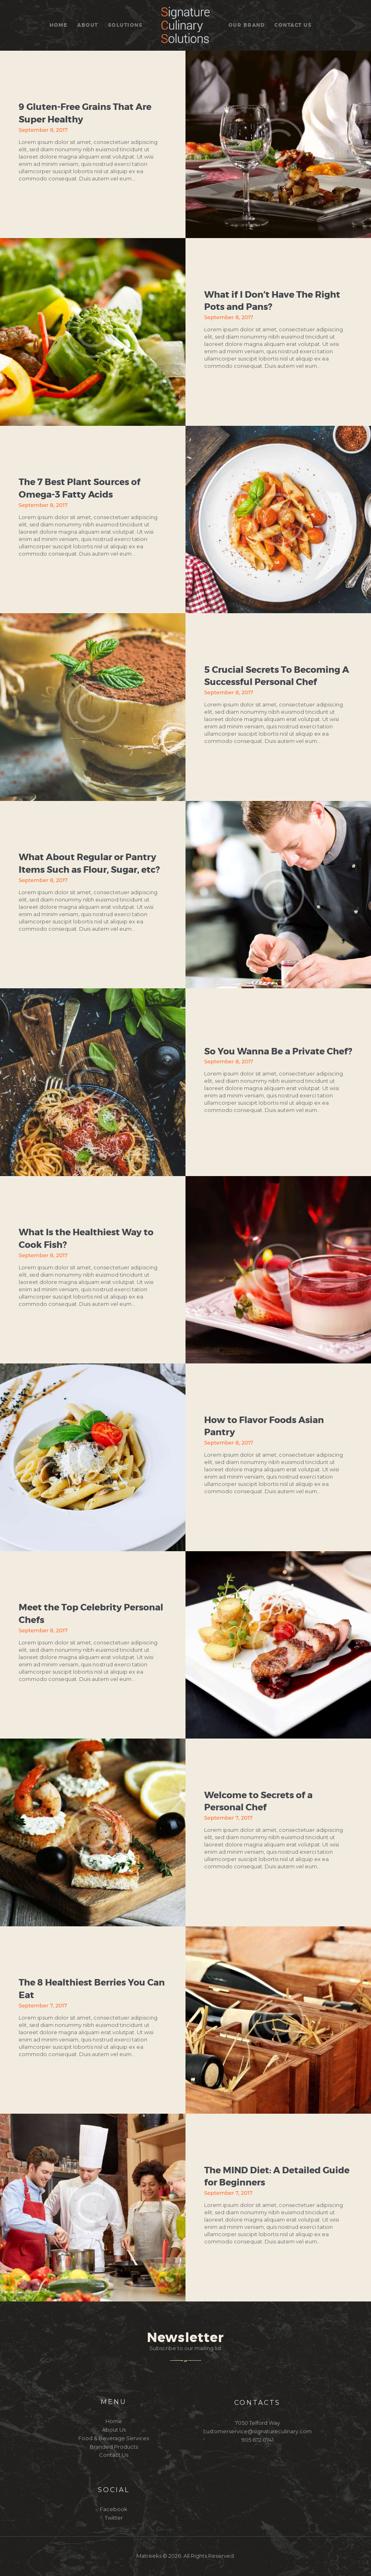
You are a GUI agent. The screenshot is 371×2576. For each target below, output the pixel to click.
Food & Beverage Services (113, 2438)
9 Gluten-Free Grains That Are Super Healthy (85, 113)
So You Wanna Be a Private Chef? (278, 1051)
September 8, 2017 (43, 130)
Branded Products (114, 2446)
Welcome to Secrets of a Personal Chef (258, 1801)
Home (114, 2421)
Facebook (113, 2509)
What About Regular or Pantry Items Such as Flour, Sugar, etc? (89, 863)
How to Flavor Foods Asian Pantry (264, 1426)
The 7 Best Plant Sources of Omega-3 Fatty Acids (79, 488)
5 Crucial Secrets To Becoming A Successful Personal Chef (276, 676)
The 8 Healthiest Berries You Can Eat (92, 1989)
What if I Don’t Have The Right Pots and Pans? (272, 301)
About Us (114, 2429)
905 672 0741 (258, 2439)
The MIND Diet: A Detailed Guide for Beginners (276, 2176)
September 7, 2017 (228, 1817)
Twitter (114, 2517)
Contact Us (113, 2454)
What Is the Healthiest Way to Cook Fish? (86, 1238)
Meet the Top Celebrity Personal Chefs (91, 1614)
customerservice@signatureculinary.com (257, 2431)
